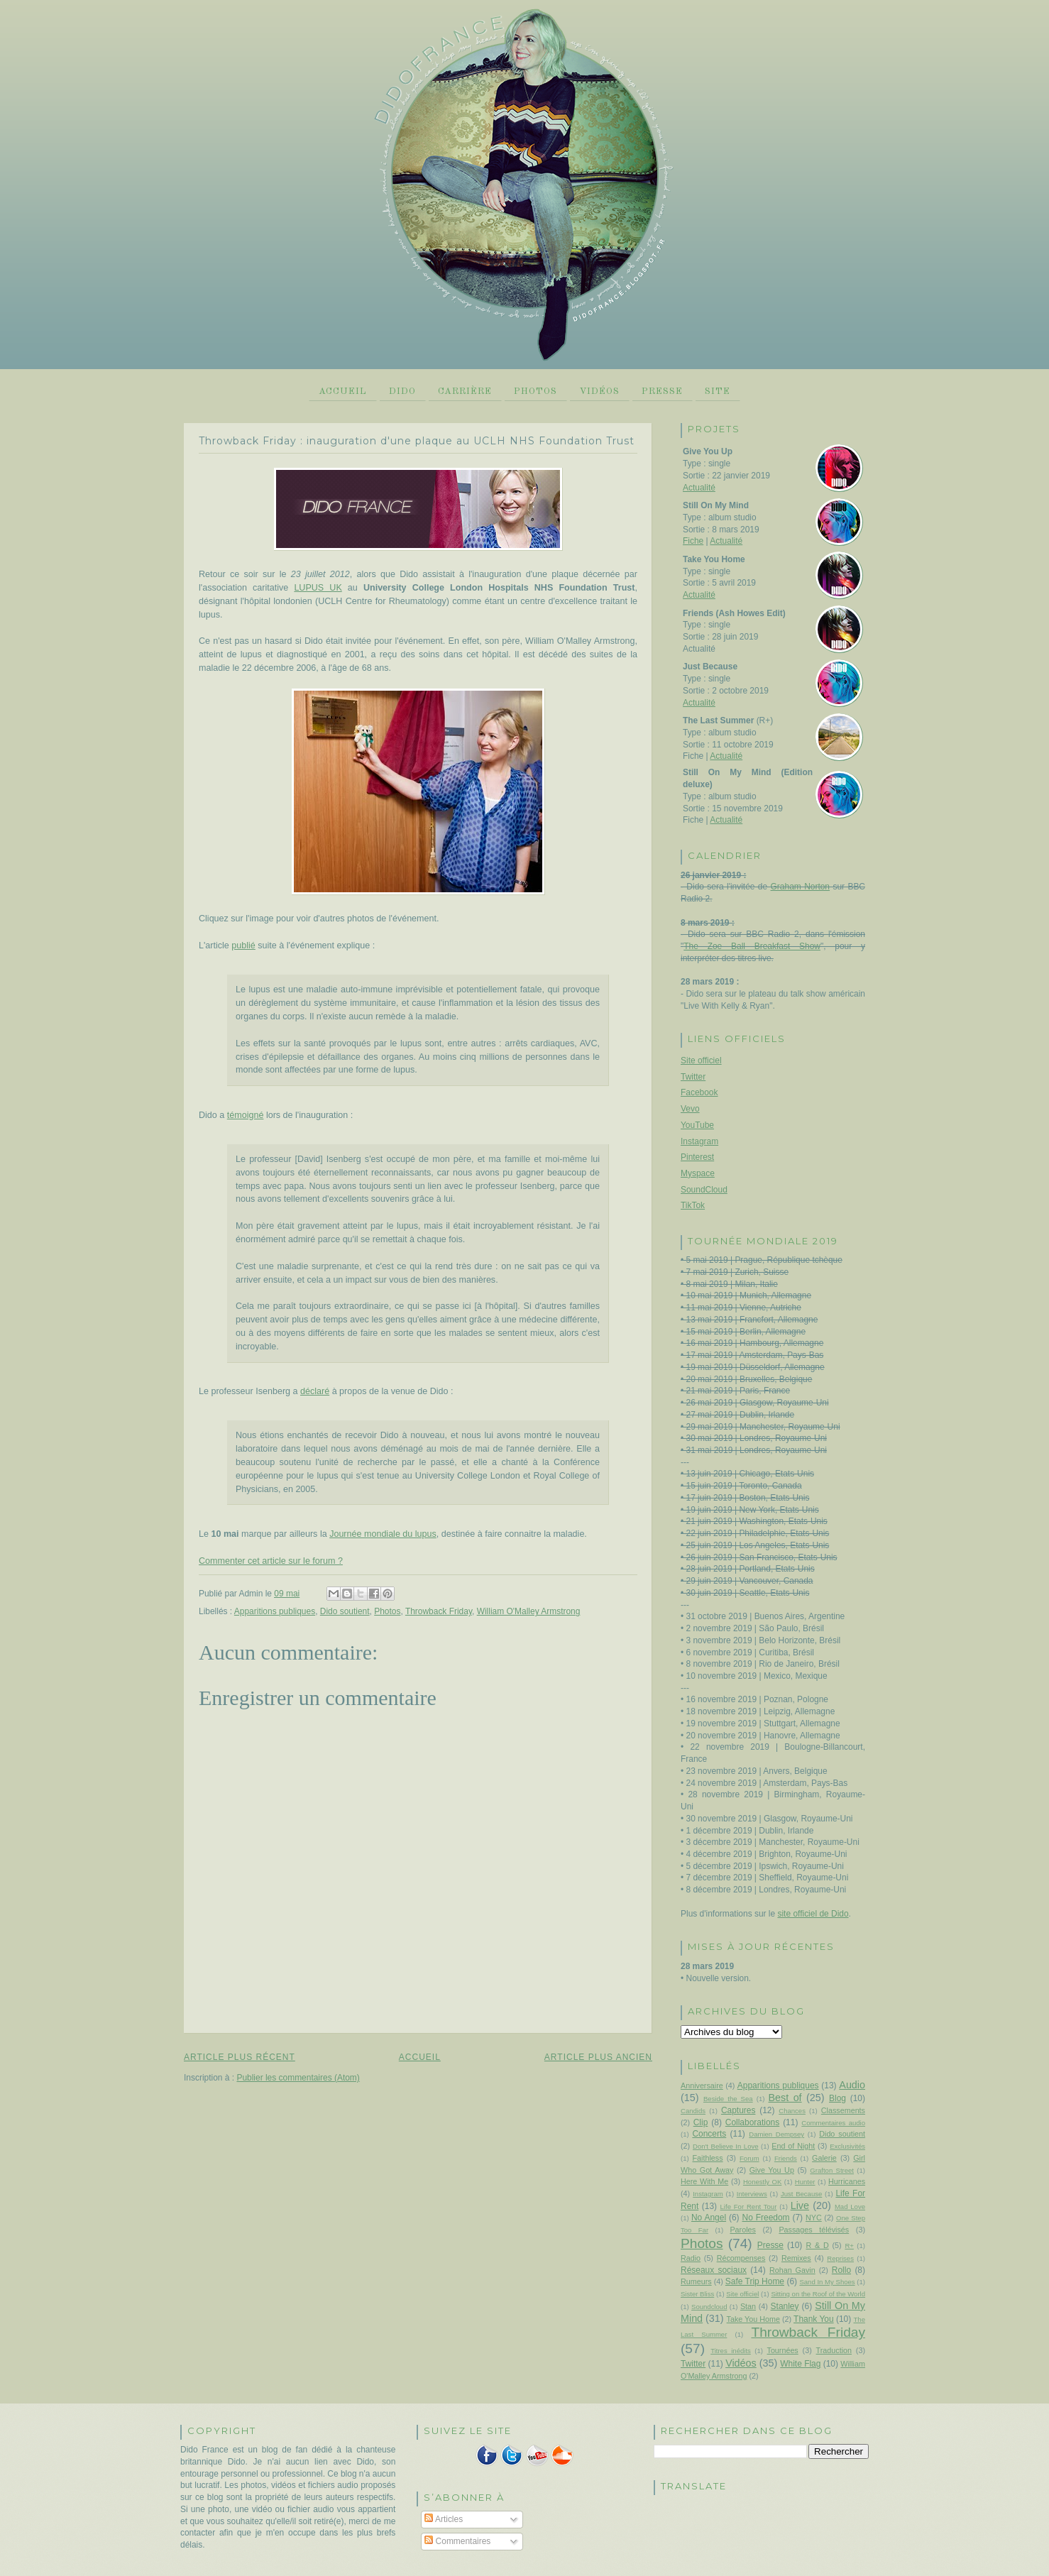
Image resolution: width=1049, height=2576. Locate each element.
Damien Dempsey (776, 2134)
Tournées (782, 2350)
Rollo (841, 2270)
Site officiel (701, 1060)
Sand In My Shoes (827, 2282)
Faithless (708, 2158)
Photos (535, 391)
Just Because (801, 2194)
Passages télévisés (814, 2229)
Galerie (824, 2158)
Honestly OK (762, 2182)
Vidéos (599, 391)
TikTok (693, 1205)
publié (243, 945)
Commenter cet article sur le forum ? (271, 1561)
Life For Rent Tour (748, 2206)
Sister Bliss (697, 2294)
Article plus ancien (598, 2057)
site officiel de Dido (812, 1914)
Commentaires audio (833, 2123)
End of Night (793, 2146)
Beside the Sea (728, 2099)
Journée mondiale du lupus (382, 1534)
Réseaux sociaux (714, 2270)
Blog (837, 2098)
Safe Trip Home (754, 2281)
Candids (693, 2111)
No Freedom (766, 2218)
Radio (691, 2258)
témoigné (245, 1115)
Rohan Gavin (792, 2270)
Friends (785, 2158)
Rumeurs (696, 2281)
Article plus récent (239, 2057)
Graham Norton (800, 887)
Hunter (805, 2182)
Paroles (742, 2229)
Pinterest (697, 1157)
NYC (814, 2217)
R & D (817, 2245)
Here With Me (704, 2181)
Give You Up (771, 2170)
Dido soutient (345, 1611)
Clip (700, 2122)
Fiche (693, 541)
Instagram (699, 1141)
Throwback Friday (438, 1611)
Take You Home (753, 2319)
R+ (849, 2245)
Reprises (840, 2258)
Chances (792, 2111)
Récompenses (741, 2258)
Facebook (699, 1092)
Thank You (813, 2319)
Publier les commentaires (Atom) (297, 2078)
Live (800, 2205)
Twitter (693, 1077)
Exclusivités (847, 2146)
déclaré (314, 1391)
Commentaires (457, 2541)
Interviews (752, 2194)
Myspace (698, 1173)
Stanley (785, 2306)
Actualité (699, 488)
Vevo (690, 1109)
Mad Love (850, 2206)
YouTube (697, 1125)
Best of (785, 2097)
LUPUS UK (317, 588)
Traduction (834, 2350)
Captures (738, 2110)
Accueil (343, 391)
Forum (749, 2158)
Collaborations (752, 2122)
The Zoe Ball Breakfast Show (751, 946)
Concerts (709, 2134)
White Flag (800, 2364)
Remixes (796, 2258)
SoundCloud (704, 1190)
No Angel (708, 2218)
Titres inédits (730, 2351)
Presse (662, 391)
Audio (852, 2084)
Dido (402, 391)
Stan (748, 2306)
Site (717, 391)
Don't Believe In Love (726, 2146)
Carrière (465, 391)
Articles (443, 2519)
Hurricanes (846, 2181)
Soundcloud (709, 2307)
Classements (843, 2110)
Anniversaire (702, 2085)
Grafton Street (832, 2170)
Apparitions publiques (274, 1611)
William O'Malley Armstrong (529, 1611)
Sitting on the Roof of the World (818, 2294)
